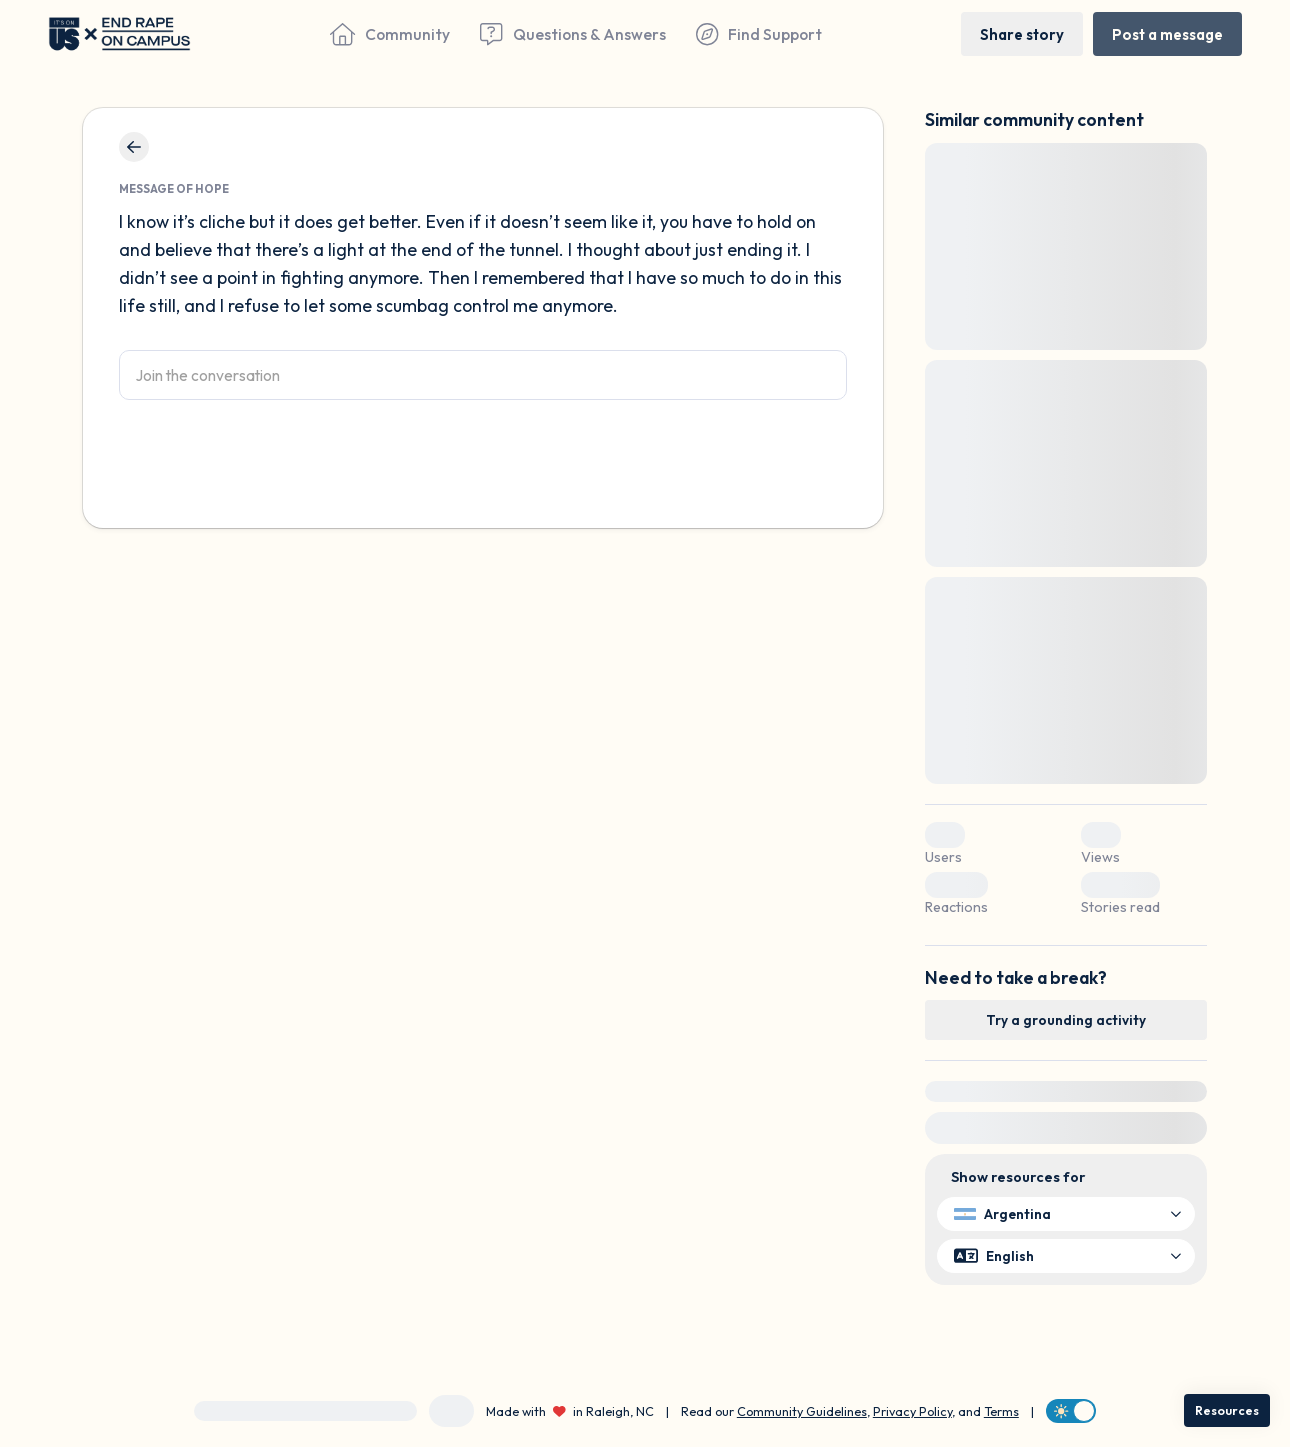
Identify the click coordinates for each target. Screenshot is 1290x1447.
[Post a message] (1167, 33)
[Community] (390, 34)
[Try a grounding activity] (1066, 1020)
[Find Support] (759, 34)
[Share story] (1022, 33)
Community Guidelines (802, 1411)
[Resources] (1227, 1410)
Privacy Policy (912, 1411)
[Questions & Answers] (572, 34)
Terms (1001, 1411)
